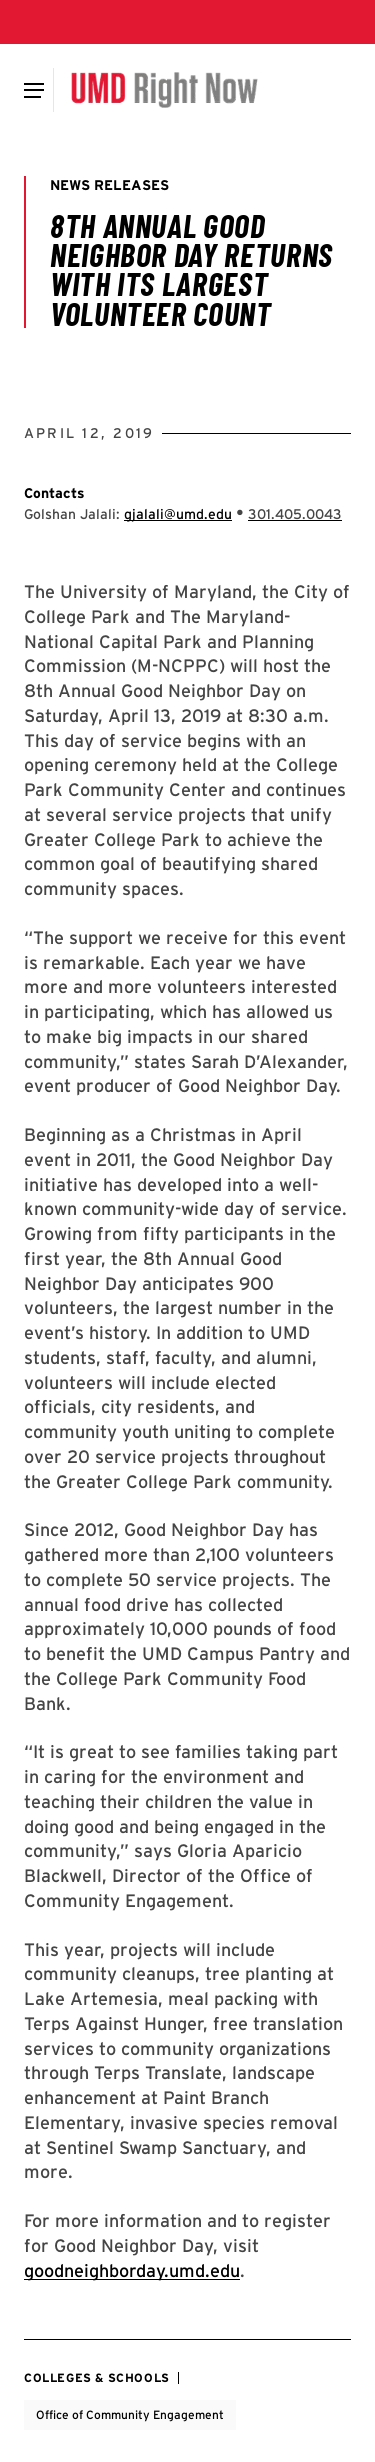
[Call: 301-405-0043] (295, 514)
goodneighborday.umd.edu (132, 2270)
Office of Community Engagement (130, 2414)
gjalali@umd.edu (178, 514)
